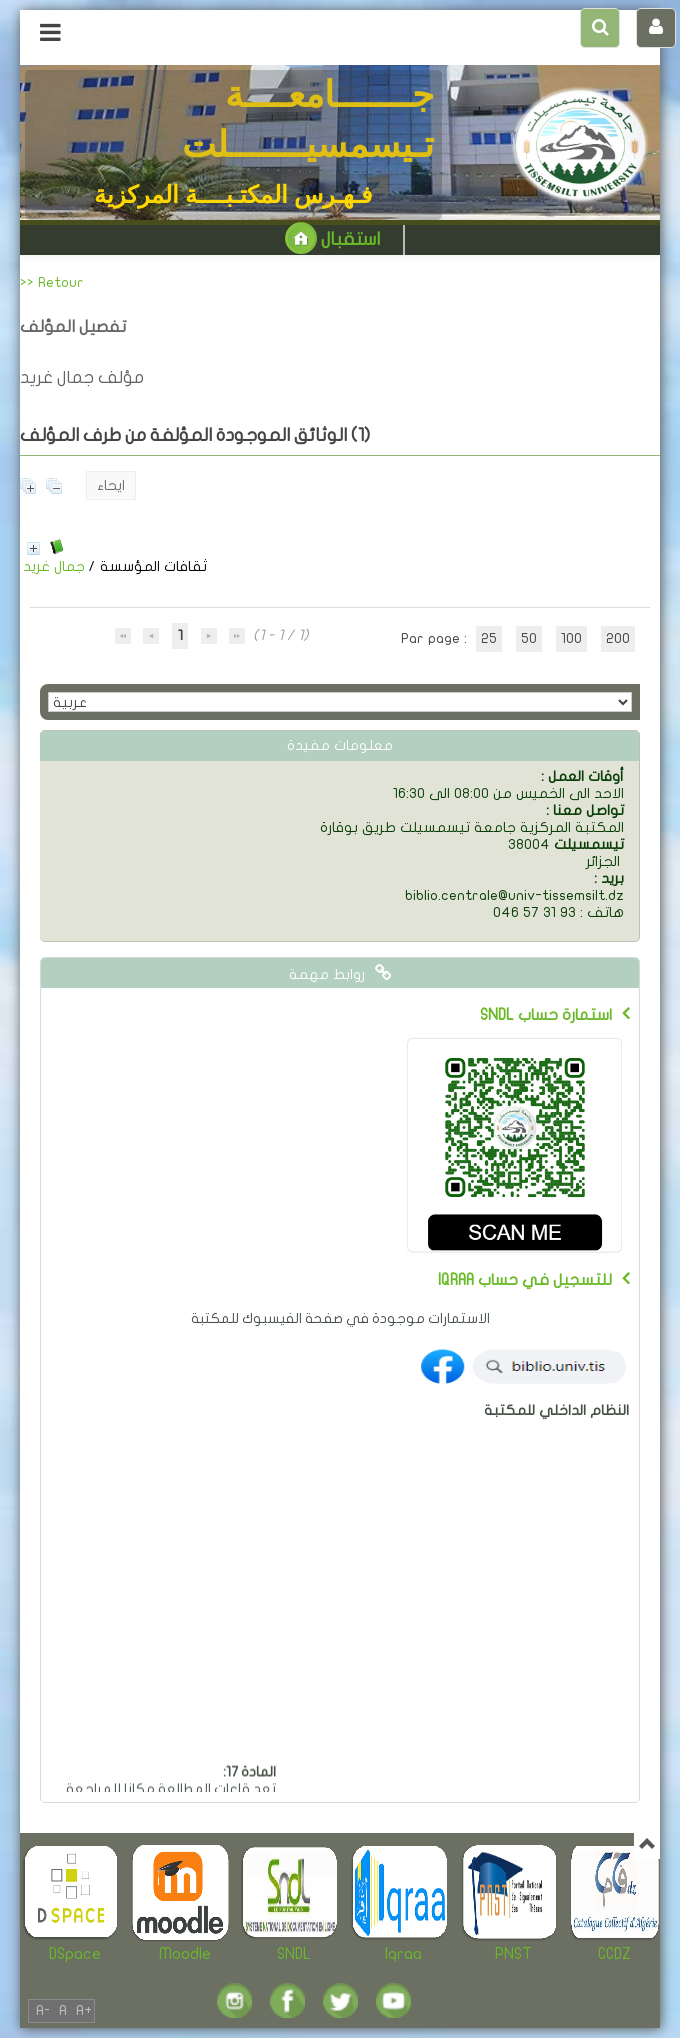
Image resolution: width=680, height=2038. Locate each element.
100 (571, 638)
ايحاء (111, 485)
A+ (84, 2010)
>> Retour (52, 282)
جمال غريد (54, 566)
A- (43, 2010)
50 (529, 638)
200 (618, 638)
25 (489, 638)
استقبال (332, 239)
